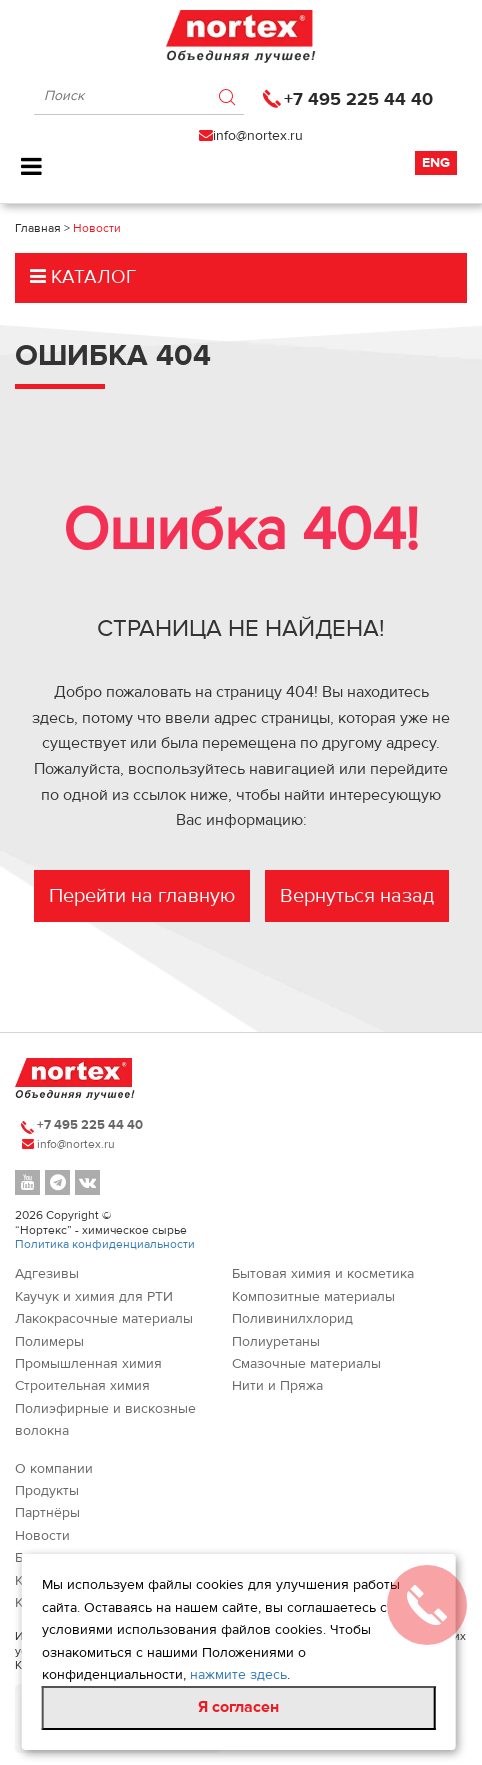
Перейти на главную (142, 895)
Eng (436, 163)
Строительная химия (82, 1386)
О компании (54, 1469)
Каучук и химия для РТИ (94, 1297)
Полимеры (49, 1342)
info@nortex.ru (258, 136)
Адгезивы (47, 1274)
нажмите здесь (238, 1675)
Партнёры (47, 1513)
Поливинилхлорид (292, 1319)
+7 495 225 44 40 (358, 99)
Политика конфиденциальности (105, 1244)
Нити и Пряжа (277, 1386)
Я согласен (238, 1707)
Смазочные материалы (306, 1364)
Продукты (47, 1491)
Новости (42, 1536)
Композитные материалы (313, 1297)
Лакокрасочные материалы (104, 1319)
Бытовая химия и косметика (323, 1274)
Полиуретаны (276, 1342)
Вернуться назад (357, 895)
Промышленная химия (88, 1364)
